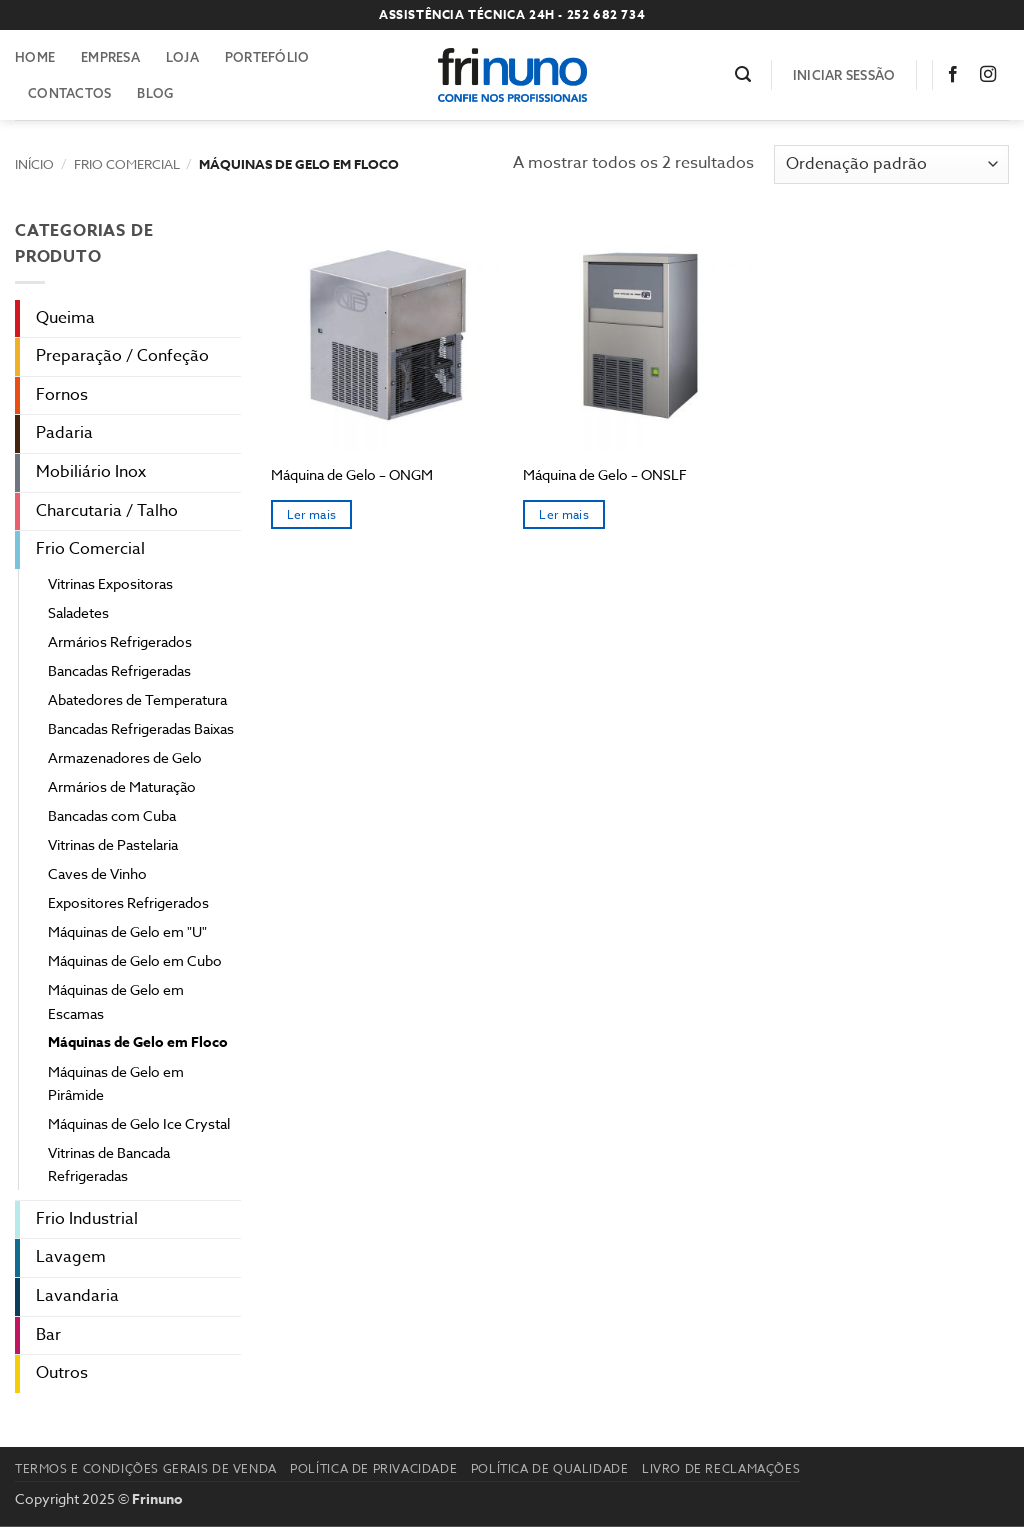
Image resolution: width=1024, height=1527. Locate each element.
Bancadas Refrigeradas (119, 670)
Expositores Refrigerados (128, 902)
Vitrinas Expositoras (110, 583)
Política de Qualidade (550, 1468)
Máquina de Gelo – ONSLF (605, 475)
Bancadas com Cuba (112, 815)
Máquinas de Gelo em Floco (138, 1042)
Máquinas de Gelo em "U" (127, 931)
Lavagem (71, 1257)
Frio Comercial (127, 164)
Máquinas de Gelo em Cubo (135, 960)
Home (35, 57)
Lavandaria (77, 1296)
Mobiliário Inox (91, 472)
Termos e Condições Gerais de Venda (146, 1468)
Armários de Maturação (122, 786)
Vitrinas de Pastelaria (113, 844)
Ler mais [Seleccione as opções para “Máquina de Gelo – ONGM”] (312, 514)
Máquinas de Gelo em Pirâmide (116, 1083)
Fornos (62, 395)
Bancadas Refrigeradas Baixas (141, 728)
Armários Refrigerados (120, 641)
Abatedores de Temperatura (137, 699)
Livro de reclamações (721, 1468)
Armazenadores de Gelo (125, 757)
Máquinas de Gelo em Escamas (116, 1001)
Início (34, 164)
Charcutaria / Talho (107, 511)
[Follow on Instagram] (992, 75)
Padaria (64, 433)
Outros (62, 1373)
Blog (155, 93)
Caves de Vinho (97, 873)
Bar (48, 1335)
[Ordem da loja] (891, 164)
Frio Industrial (87, 1219)
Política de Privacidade (373, 1468)
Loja (182, 57)
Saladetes (78, 612)
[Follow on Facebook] (957, 75)
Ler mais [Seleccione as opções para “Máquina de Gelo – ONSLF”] (564, 514)
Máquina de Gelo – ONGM (352, 475)
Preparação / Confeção (122, 356)
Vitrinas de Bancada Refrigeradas (109, 1164)
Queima (65, 318)
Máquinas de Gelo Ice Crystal (139, 1123)
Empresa (110, 57)
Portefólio (267, 57)
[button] (743, 74)
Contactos (69, 93)
